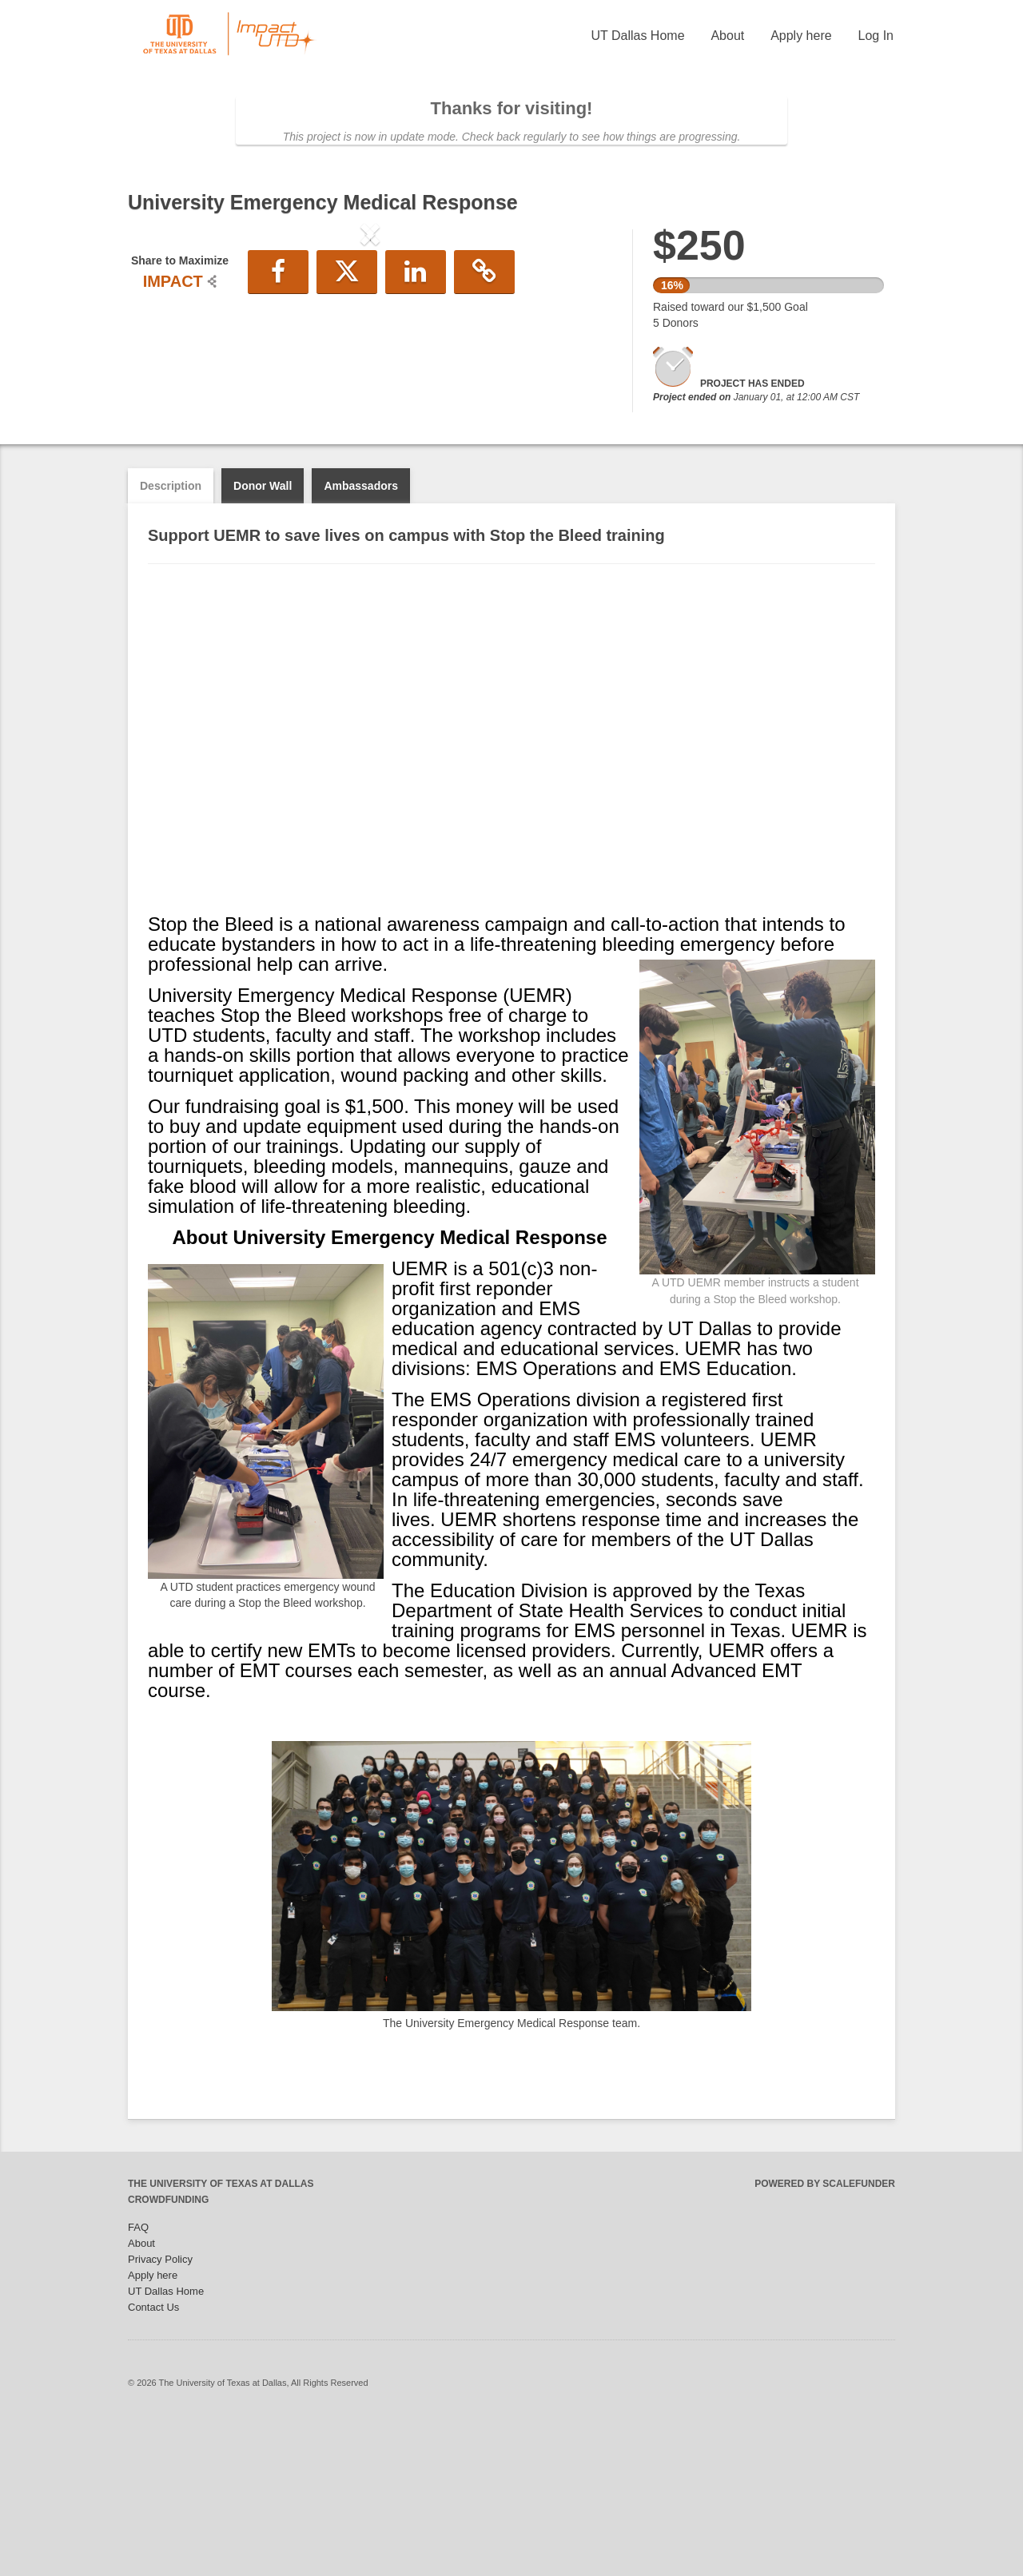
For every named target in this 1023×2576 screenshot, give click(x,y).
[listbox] (370, 368)
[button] (164, 365)
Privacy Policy (160, 2414)
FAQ (138, 2382)
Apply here (801, 35)
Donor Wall (262, 640)
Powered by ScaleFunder (824, 2338)
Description (170, 640)
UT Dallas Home (637, 35)
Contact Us (153, 2462)
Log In (876, 35)
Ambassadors (361, 640)
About (727, 35)
